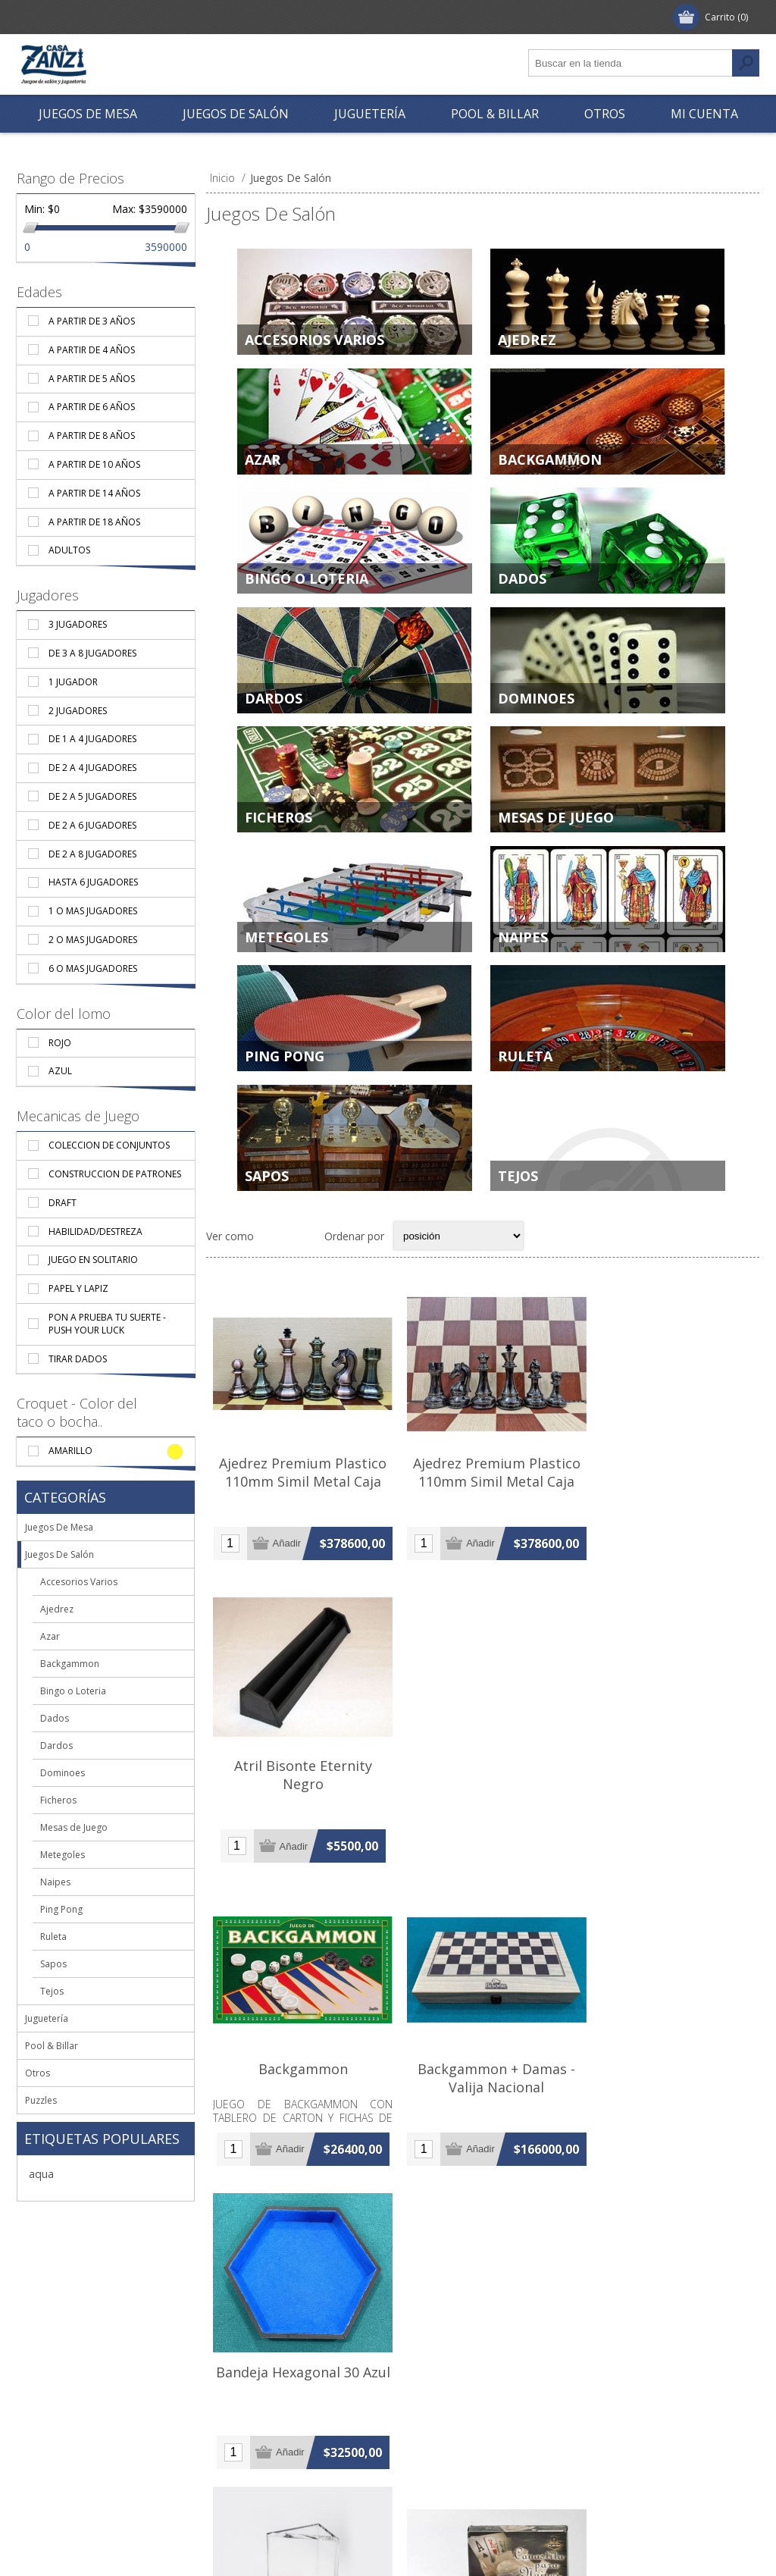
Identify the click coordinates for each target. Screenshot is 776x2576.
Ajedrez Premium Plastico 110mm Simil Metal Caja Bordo (298, 1520)
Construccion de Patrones (114, 1173)
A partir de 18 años (94, 522)
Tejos (518, 1215)
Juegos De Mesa (59, 1527)
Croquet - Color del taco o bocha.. (77, 1412)
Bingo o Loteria (306, 590)
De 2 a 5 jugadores (92, 796)
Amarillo (70, 1450)
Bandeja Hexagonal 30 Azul (667, 1839)
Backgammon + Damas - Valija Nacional (483, 1839)
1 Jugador (73, 681)
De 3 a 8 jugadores (92, 653)
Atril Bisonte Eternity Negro (667, 1511)
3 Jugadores (77, 624)
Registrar (54, 17)
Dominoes (536, 715)
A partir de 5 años (91, 378)
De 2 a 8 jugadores (92, 854)
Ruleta (525, 1090)
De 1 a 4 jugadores (92, 738)
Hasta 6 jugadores (93, 882)
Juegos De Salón (59, 1554)
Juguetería (46, 2018)
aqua (41, 2174)
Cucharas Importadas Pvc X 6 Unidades (667, 2459)
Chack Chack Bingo (666, 2157)
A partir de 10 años (94, 464)
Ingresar (123, 17)
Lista (303, 1281)
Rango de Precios (70, 178)
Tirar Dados (77, 1358)
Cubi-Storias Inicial (298, 2450)
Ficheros (278, 840)
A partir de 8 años (91, 435)
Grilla (273, 1281)
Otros (37, 2073)
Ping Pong (284, 1090)
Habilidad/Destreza (95, 1231)
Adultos (69, 550)
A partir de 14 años (94, 493)
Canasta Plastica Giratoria (483, 2157)
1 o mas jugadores (92, 910)
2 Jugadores (77, 710)
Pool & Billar (51, 2045)
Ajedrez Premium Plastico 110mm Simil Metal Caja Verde (482, 1520)
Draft (62, 1202)
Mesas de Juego (556, 840)
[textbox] (630, 63)
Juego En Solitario (93, 1259)
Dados (522, 590)
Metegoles (286, 965)
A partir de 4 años (91, 349)
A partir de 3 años (91, 321)
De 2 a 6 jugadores (92, 825)
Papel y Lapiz (78, 1288)
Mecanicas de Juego (78, 1116)
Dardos (273, 715)
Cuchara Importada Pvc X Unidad (483, 2459)
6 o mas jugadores (92, 968)
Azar (262, 465)
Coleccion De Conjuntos (109, 1145)
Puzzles (41, 2100)
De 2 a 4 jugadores (92, 767)
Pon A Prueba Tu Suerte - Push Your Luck (107, 1324)
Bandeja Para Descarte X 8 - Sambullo (298, 2166)
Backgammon (550, 465)
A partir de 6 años (91, 406)
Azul (60, 1070)
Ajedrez (527, 340)
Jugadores (48, 595)
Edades (39, 292)
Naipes (523, 965)
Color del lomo (64, 1013)
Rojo (59, 1042)
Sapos (267, 1215)
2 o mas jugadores (92, 939)
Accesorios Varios (314, 340)
